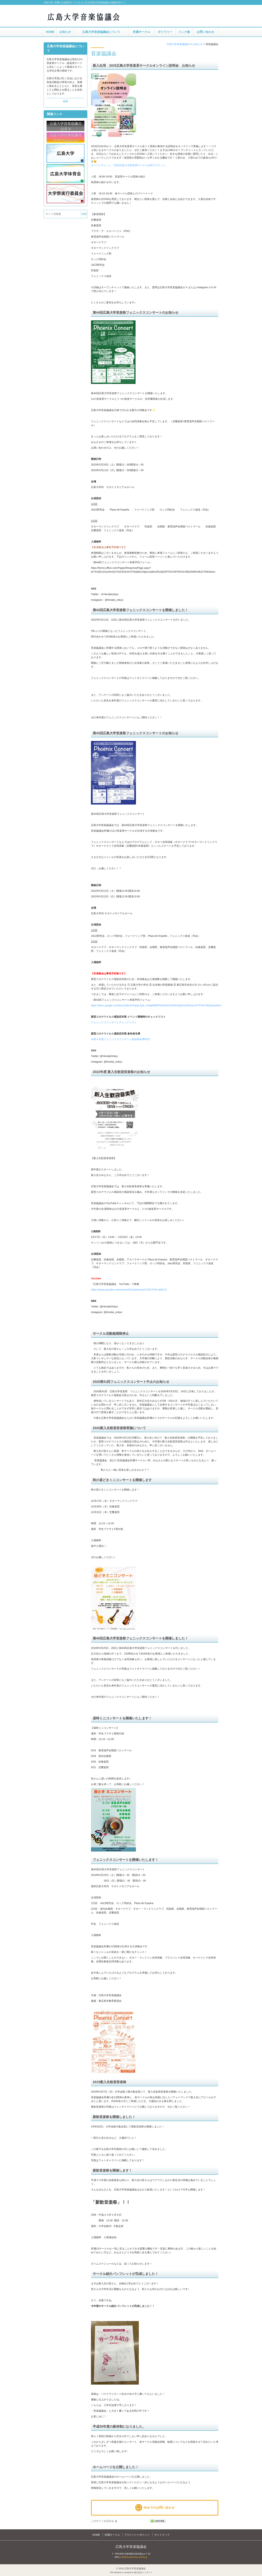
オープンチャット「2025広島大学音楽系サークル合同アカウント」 (129, 164)
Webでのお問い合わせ (155, 2507)
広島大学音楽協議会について (101, 31)
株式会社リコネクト (143, 2572)
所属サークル (141, 31)
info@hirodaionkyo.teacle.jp (133, 2556)
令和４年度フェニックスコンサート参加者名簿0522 (120, 1038)
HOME (50, 31)
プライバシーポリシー (137, 2534)
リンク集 (184, 31)
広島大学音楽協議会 (135, 2568)
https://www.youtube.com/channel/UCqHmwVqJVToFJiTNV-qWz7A (129, 1289)
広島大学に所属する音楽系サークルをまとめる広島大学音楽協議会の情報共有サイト (85, 2)
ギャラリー (165, 31)
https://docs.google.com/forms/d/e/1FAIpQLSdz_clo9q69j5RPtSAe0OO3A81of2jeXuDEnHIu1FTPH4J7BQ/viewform (156, 1004)
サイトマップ (162, 2534)
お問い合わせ (205, 31)
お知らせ (65, 31)
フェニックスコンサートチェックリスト (114, 1021)
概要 (65, 100)
